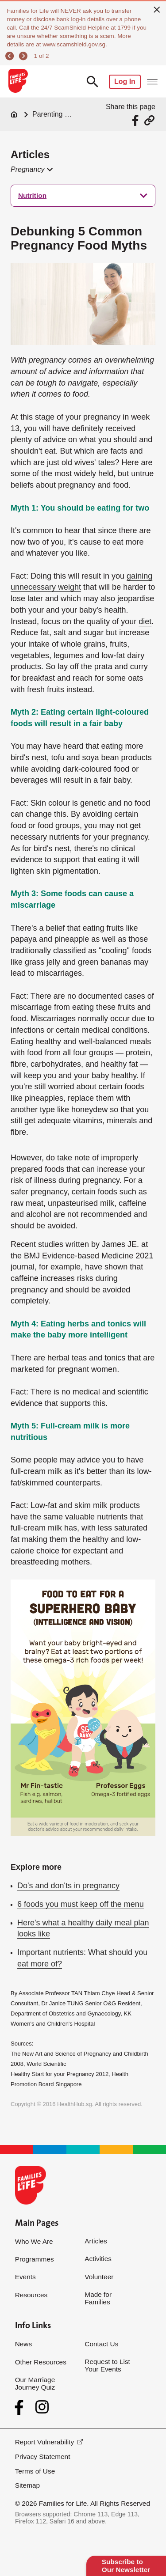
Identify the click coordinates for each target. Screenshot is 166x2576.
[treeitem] (83, 196)
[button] (31, 169)
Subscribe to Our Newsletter (126, 2565)
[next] (24, 56)
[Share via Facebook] (136, 120)
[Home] (14, 114)
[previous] (11, 56)
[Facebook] (21, 2407)
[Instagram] (42, 2407)
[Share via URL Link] (149, 120)
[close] (157, 9)
